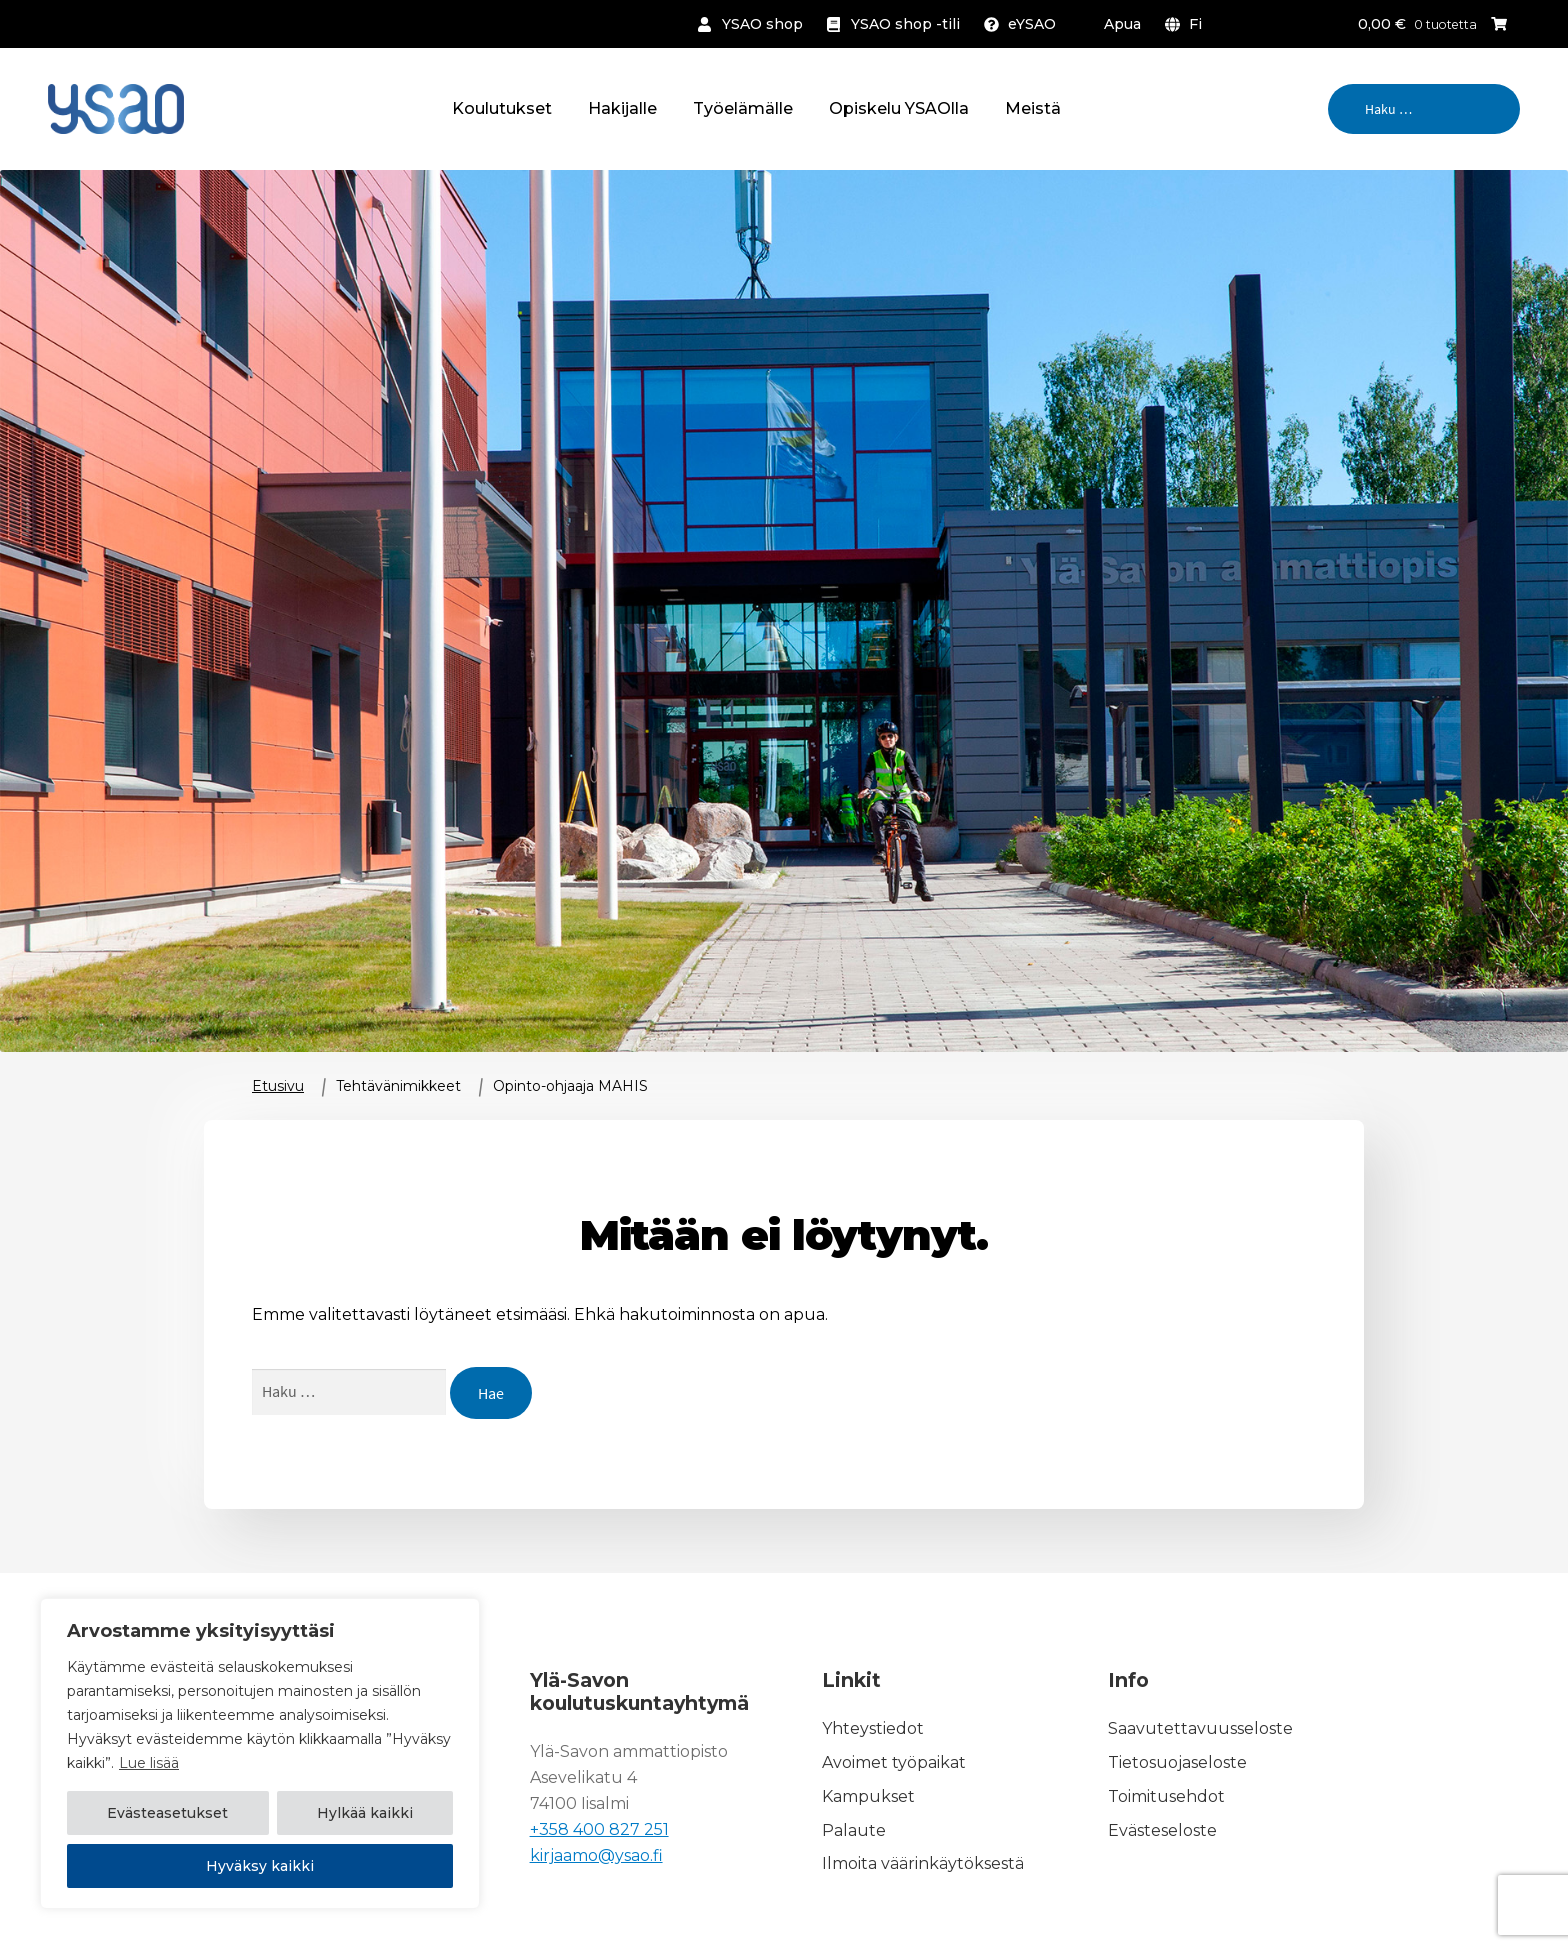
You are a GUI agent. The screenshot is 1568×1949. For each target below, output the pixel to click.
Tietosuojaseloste (1177, 1762)
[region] (260, 1754)
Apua (1122, 24)
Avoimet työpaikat (894, 1762)
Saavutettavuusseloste (1200, 1728)
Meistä (1033, 108)
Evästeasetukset (167, 1814)
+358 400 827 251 (599, 1829)
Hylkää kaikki (365, 1814)
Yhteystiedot (873, 1728)
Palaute (854, 1830)
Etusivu (278, 1086)
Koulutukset (502, 108)
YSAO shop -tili (905, 24)
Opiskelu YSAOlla (899, 108)
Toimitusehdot (1166, 1796)
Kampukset (868, 1796)
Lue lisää (149, 1764)
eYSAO (1032, 24)
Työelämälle (743, 108)
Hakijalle (622, 108)
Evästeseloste (1162, 1830)
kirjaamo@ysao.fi (596, 1855)
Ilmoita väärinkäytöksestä (923, 1864)
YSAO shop (762, 24)
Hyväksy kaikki (260, 1866)
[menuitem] (1187, 24)
